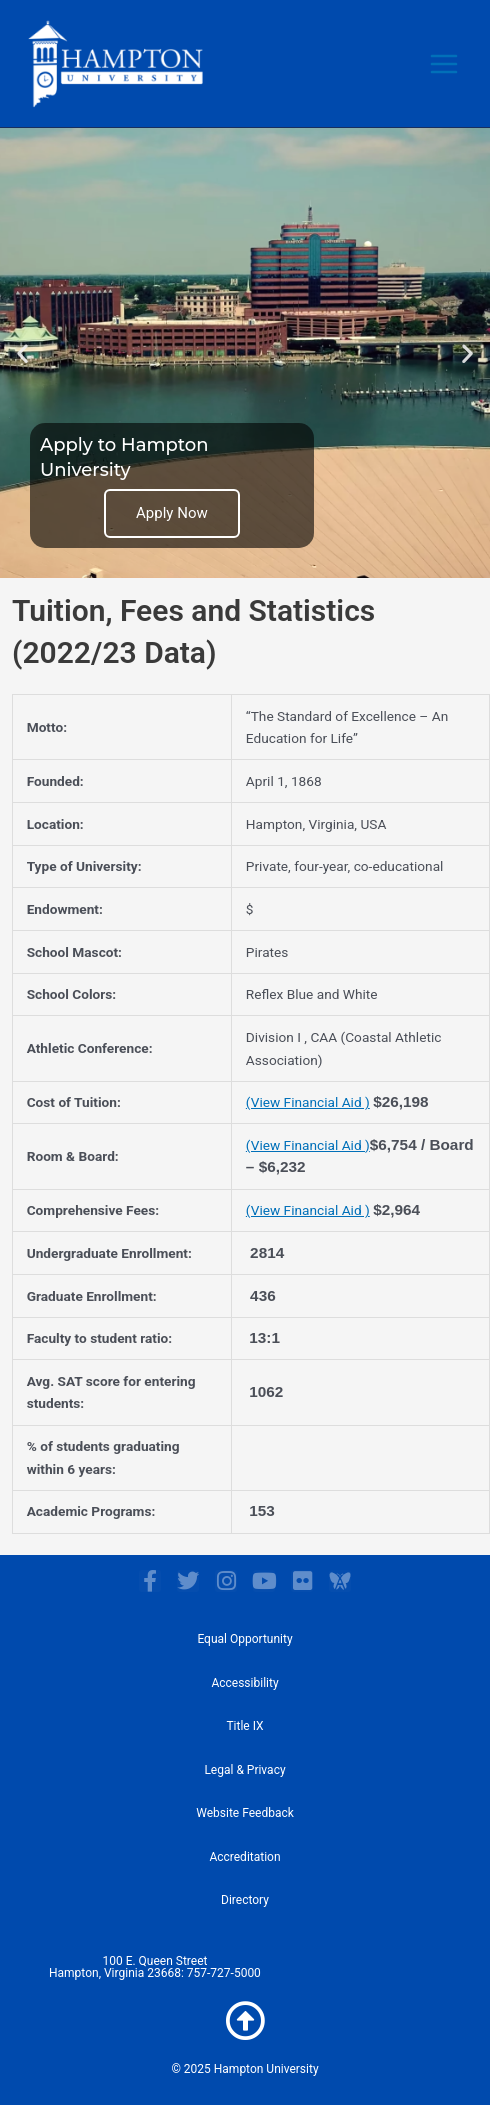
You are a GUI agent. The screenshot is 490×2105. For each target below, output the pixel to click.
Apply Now (172, 513)
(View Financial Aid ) (308, 1102)
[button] (22, 353)
